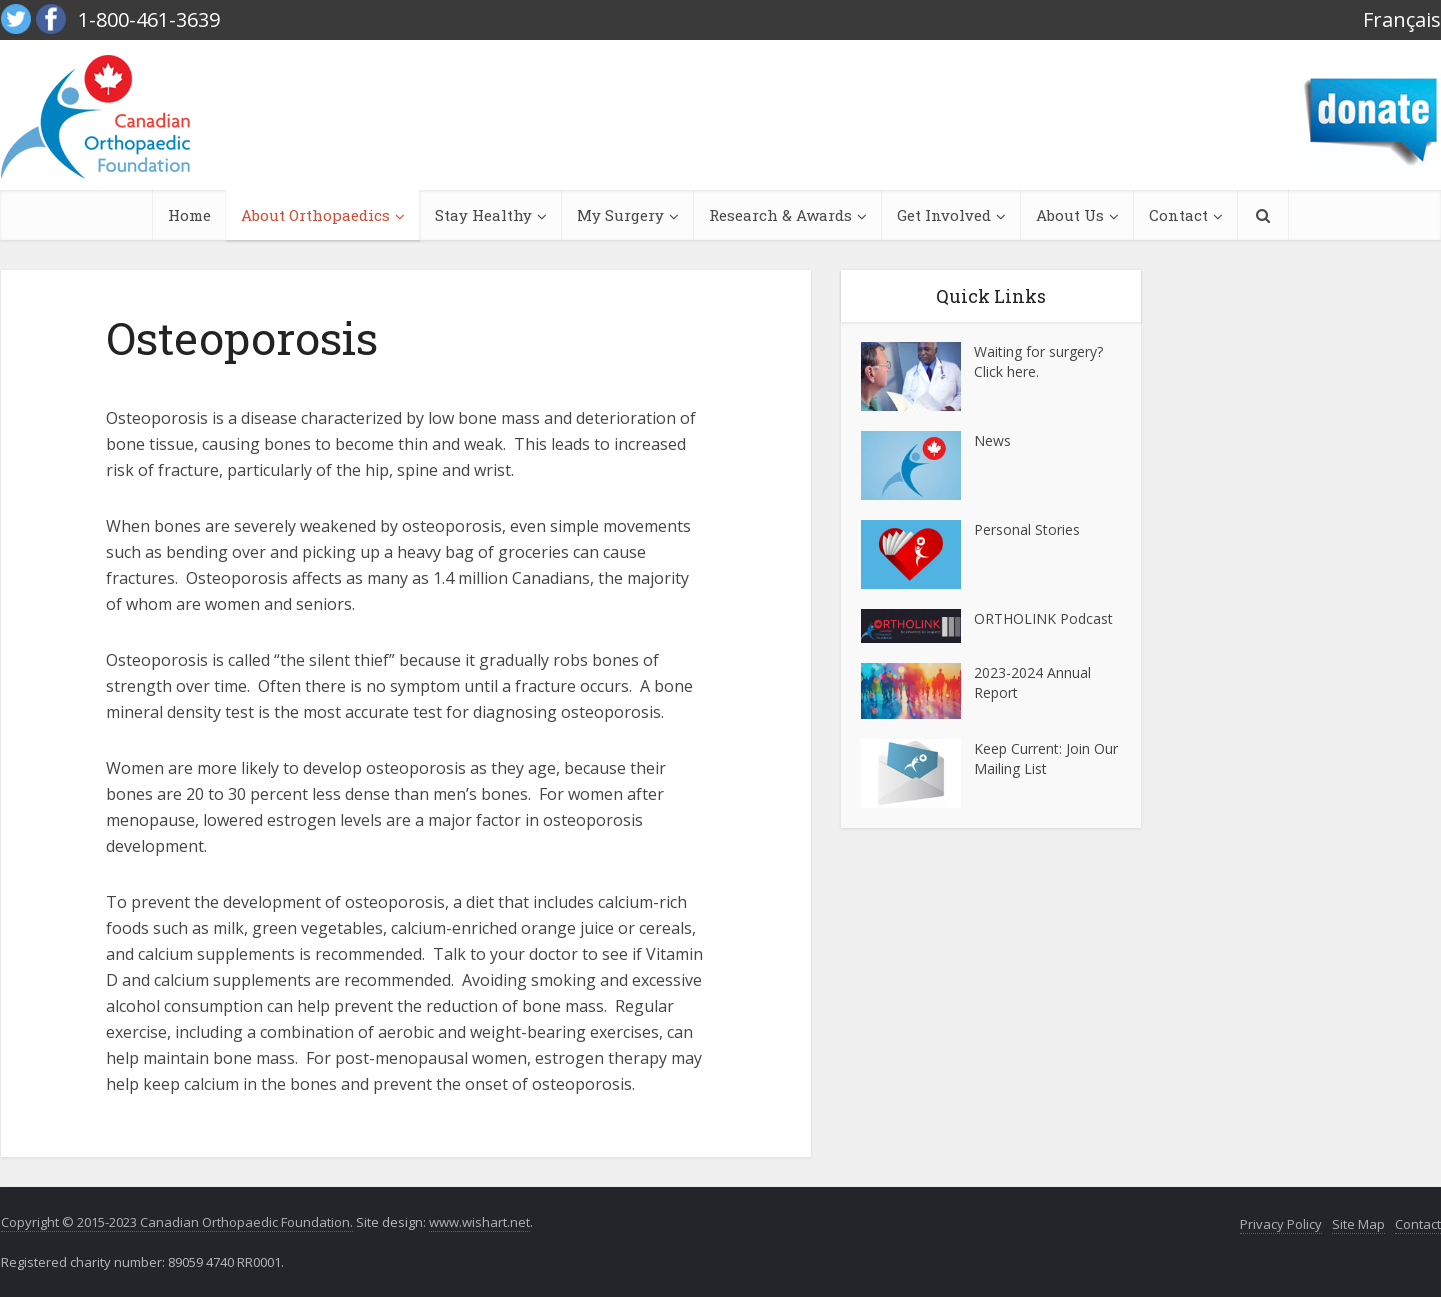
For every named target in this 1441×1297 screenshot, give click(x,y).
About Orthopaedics (315, 215)
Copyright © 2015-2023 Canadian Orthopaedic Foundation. (177, 1222)
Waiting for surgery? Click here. (1038, 361)
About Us (1070, 215)
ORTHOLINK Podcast (1043, 618)
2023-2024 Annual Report (1032, 682)
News (992, 440)
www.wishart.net (479, 1222)
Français (1402, 19)
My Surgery (620, 215)
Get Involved (944, 215)
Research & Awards (780, 215)
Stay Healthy (483, 215)
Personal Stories (1027, 529)
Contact (1178, 215)
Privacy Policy (1281, 1224)
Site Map (1358, 1224)
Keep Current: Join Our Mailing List (1046, 758)
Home (189, 215)
